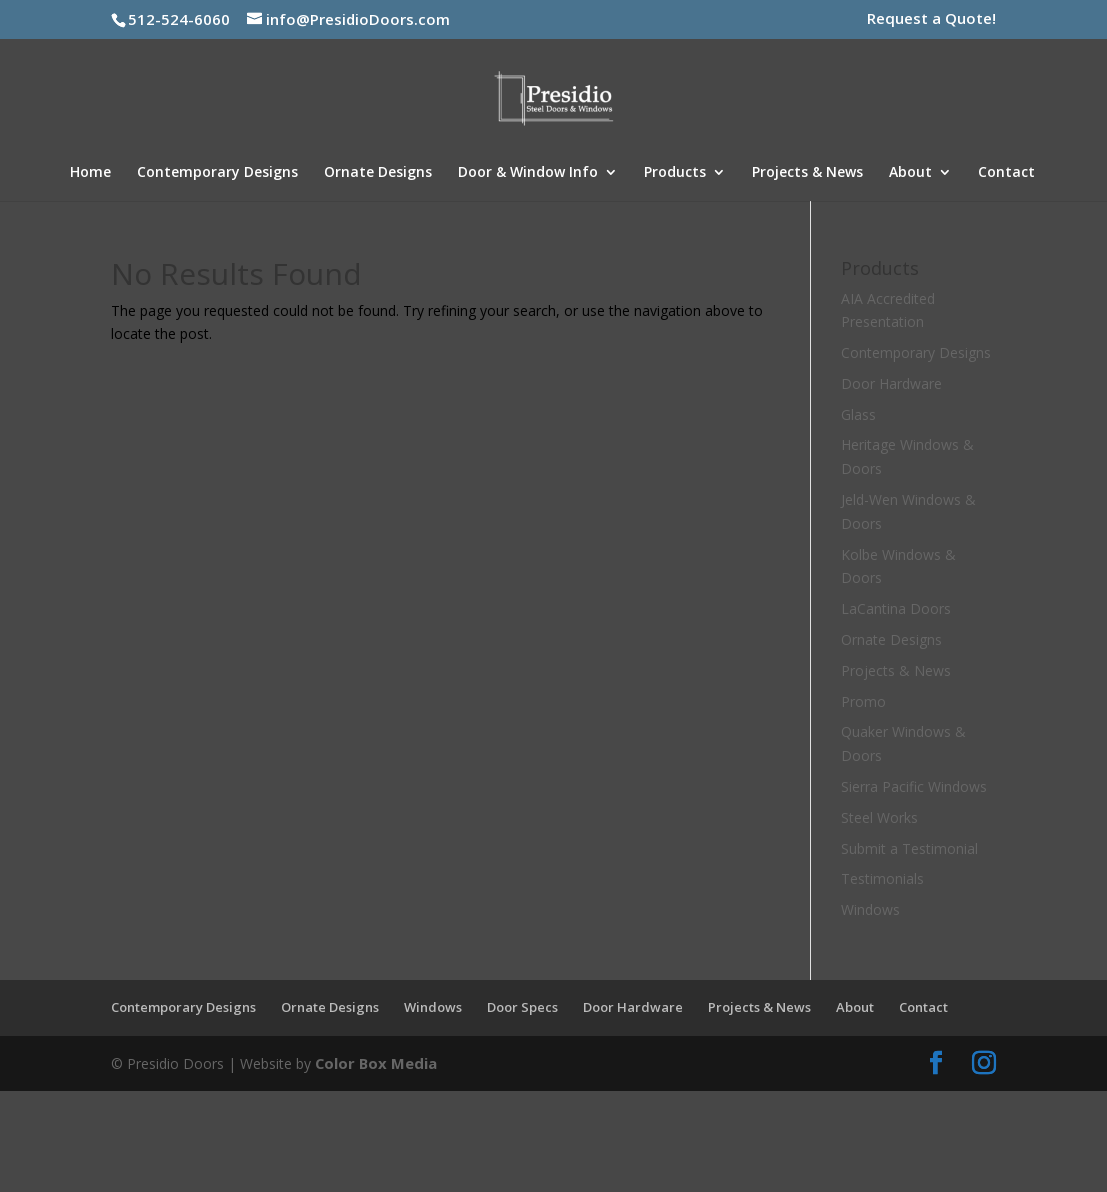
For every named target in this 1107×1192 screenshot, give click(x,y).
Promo (863, 701)
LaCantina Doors (896, 608)
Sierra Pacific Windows (914, 786)
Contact (1006, 173)
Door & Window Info (528, 173)
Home (90, 173)
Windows (870, 909)
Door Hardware (891, 383)
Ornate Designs (378, 173)
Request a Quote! (931, 19)
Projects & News (807, 173)
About (910, 173)
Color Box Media (372, 1061)
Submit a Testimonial (909, 848)
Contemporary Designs (217, 173)
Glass (858, 414)
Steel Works (879, 817)
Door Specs (522, 1007)
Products (675, 173)
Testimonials (882, 878)
